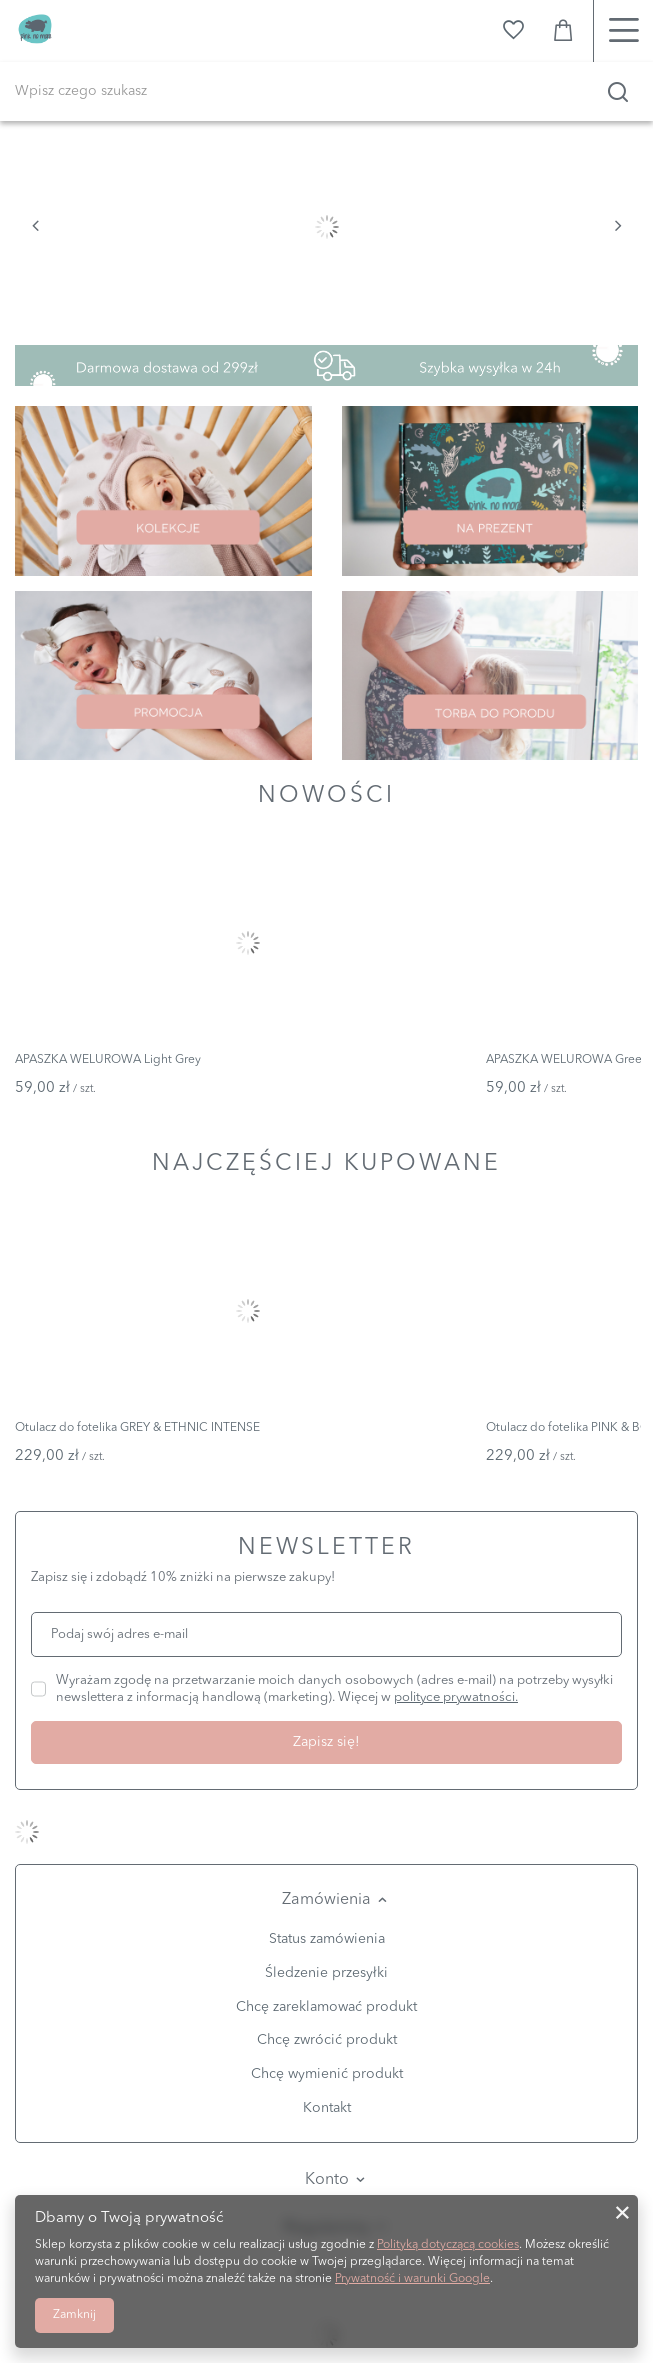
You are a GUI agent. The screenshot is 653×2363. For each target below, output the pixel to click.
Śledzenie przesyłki (326, 1973)
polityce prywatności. (456, 1697)
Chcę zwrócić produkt (327, 2040)
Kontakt (327, 2108)
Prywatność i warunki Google (412, 2279)
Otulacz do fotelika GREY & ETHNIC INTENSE (137, 1428)
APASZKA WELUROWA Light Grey (108, 1060)
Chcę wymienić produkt (327, 2074)
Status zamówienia (327, 1939)
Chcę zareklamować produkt (326, 2007)
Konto (327, 2180)
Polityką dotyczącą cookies (448, 2245)
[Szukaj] (618, 92)
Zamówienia (326, 1900)
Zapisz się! (326, 1742)
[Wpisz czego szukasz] (326, 91)
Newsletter (326, 1548)
